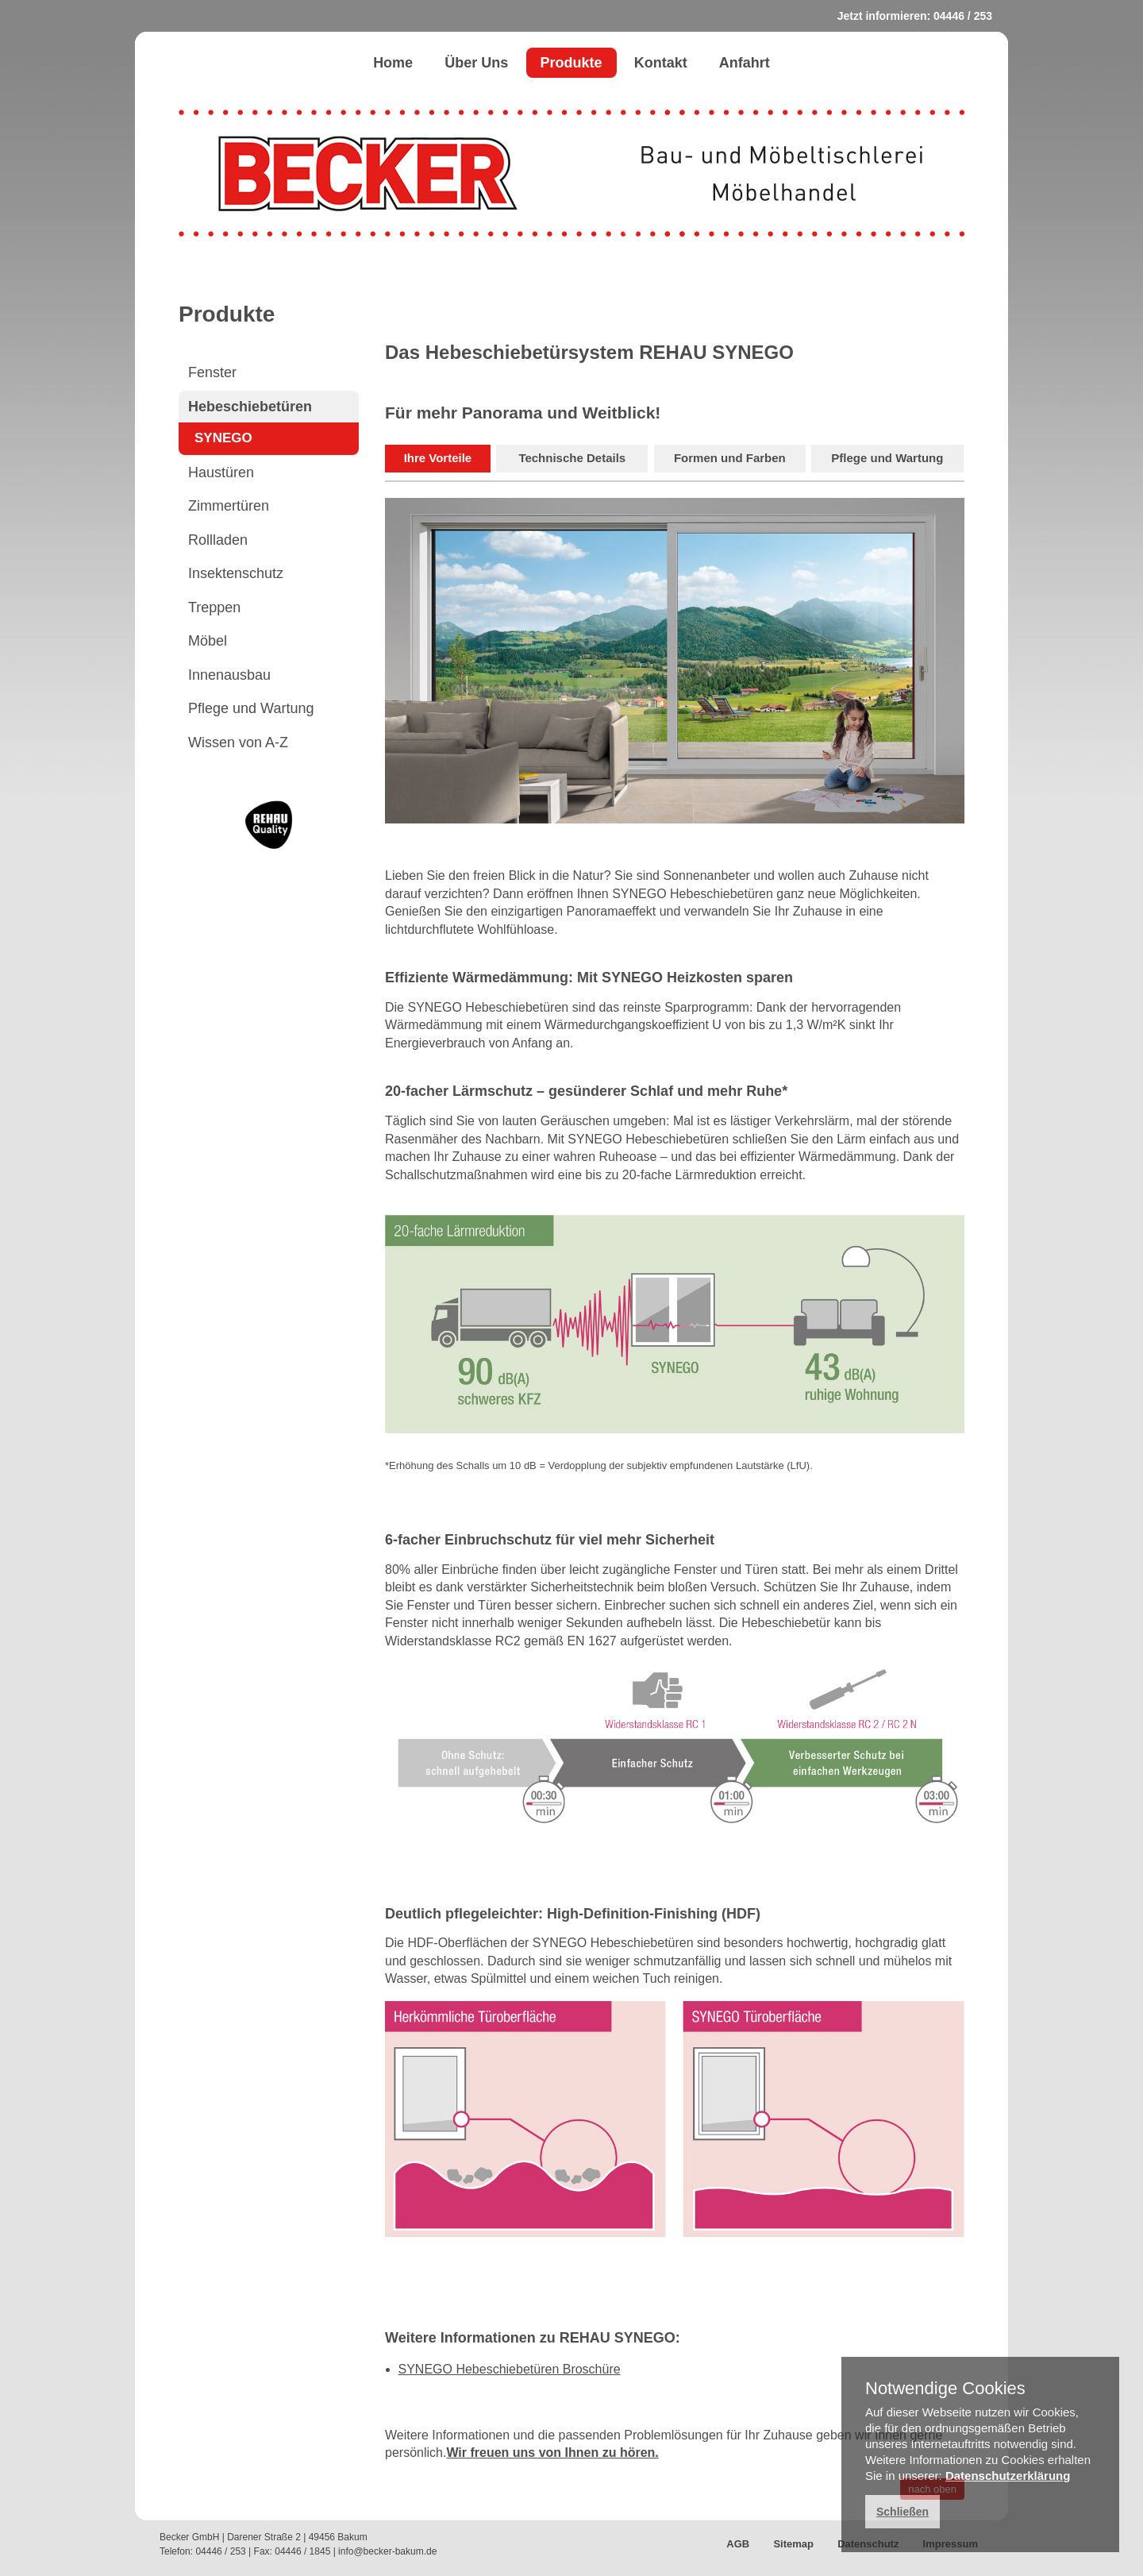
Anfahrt (744, 63)
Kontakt (660, 63)
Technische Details (571, 458)
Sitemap (793, 2544)
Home (393, 63)
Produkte (571, 63)
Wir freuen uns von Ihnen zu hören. (552, 2452)
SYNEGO (223, 437)
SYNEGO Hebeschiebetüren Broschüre (509, 2369)
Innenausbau (229, 675)
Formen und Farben (730, 458)
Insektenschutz (235, 573)
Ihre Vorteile (438, 458)
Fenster (212, 372)
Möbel (207, 641)
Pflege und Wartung (251, 708)
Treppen (214, 607)
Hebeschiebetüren (250, 407)
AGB (737, 2544)
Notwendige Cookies (945, 2389)
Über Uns (476, 63)
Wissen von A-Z (238, 742)
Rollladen (218, 540)
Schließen (902, 2511)
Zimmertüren (228, 506)
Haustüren (221, 472)
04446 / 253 (962, 16)
